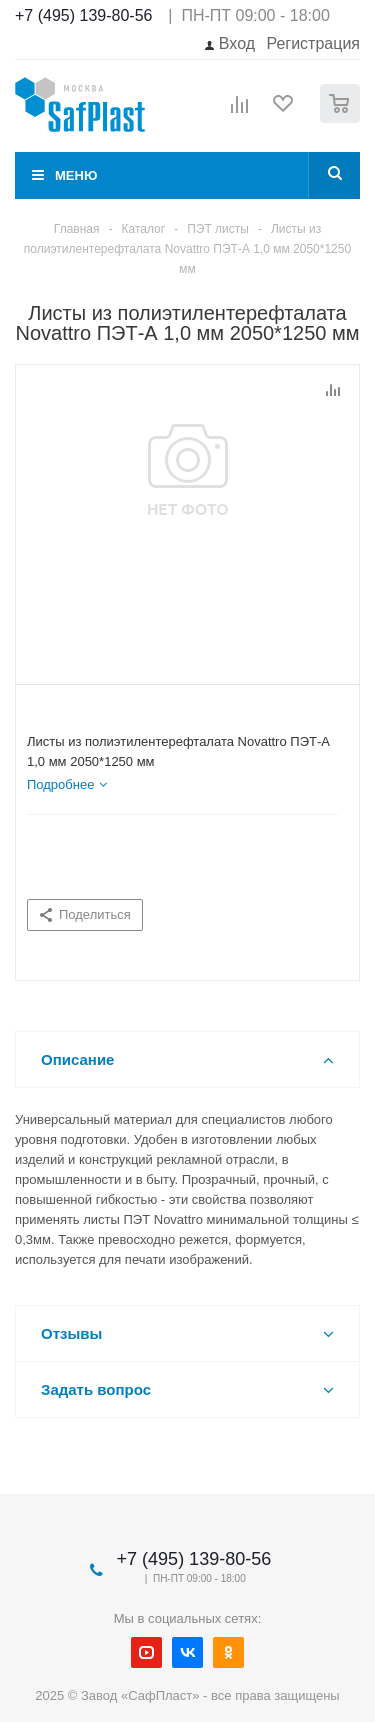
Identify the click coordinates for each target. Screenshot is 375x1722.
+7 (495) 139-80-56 (83, 15)
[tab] (67, 785)
